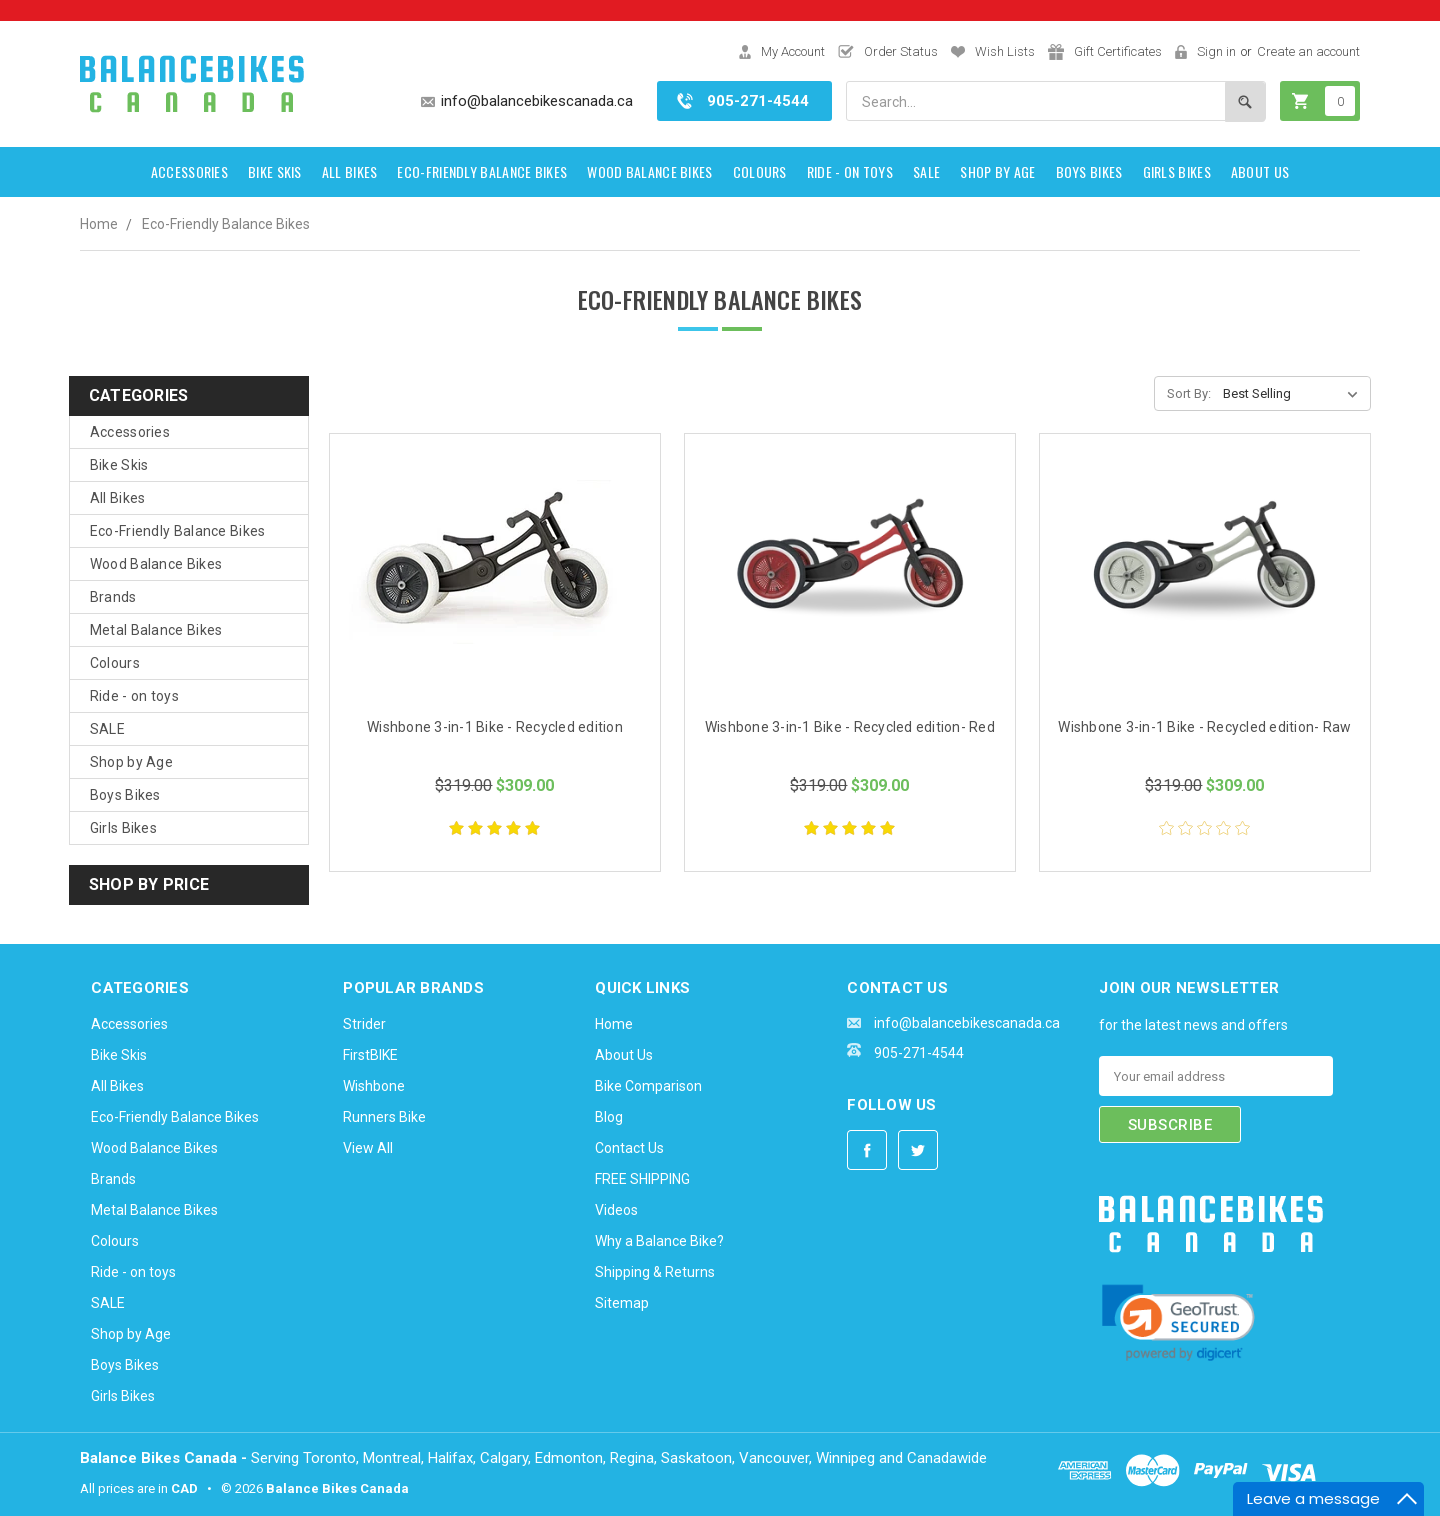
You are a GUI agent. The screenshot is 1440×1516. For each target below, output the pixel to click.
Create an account (1308, 51)
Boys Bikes (1089, 171)
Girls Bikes (1177, 171)
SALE (926, 171)
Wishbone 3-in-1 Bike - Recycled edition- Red (850, 727)
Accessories (189, 171)
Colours (760, 171)
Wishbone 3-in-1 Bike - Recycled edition (495, 727)
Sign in (1216, 51)
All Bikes (350, 171)
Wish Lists (1005, 51)
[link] (1178, 1325)
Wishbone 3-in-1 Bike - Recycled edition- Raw (1204, 727)
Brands (113, 597)
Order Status (901, 51)
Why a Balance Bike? (659, 1241)
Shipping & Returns (655, 1272)
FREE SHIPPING (642, 1179)
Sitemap (622, 1303)
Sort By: (1189, 393)
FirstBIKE (370, 1055)
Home (99, 224)
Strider (364, 1024)
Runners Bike (384, 1117)
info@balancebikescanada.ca (537, 101)
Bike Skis (275, 171)
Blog (609, 1117)
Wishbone (374, 1086)
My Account (793, 51)
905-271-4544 (758, 101)
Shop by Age (997, 171)
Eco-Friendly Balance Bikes (482, 171)
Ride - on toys (850, 171)
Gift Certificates (1118, 51)
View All (368, 1148)
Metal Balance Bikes (156, 630)
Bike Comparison (648, 1086)
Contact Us (629, 1148)
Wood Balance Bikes (649, 171)
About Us (1260, 171)
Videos (616, 1210)
